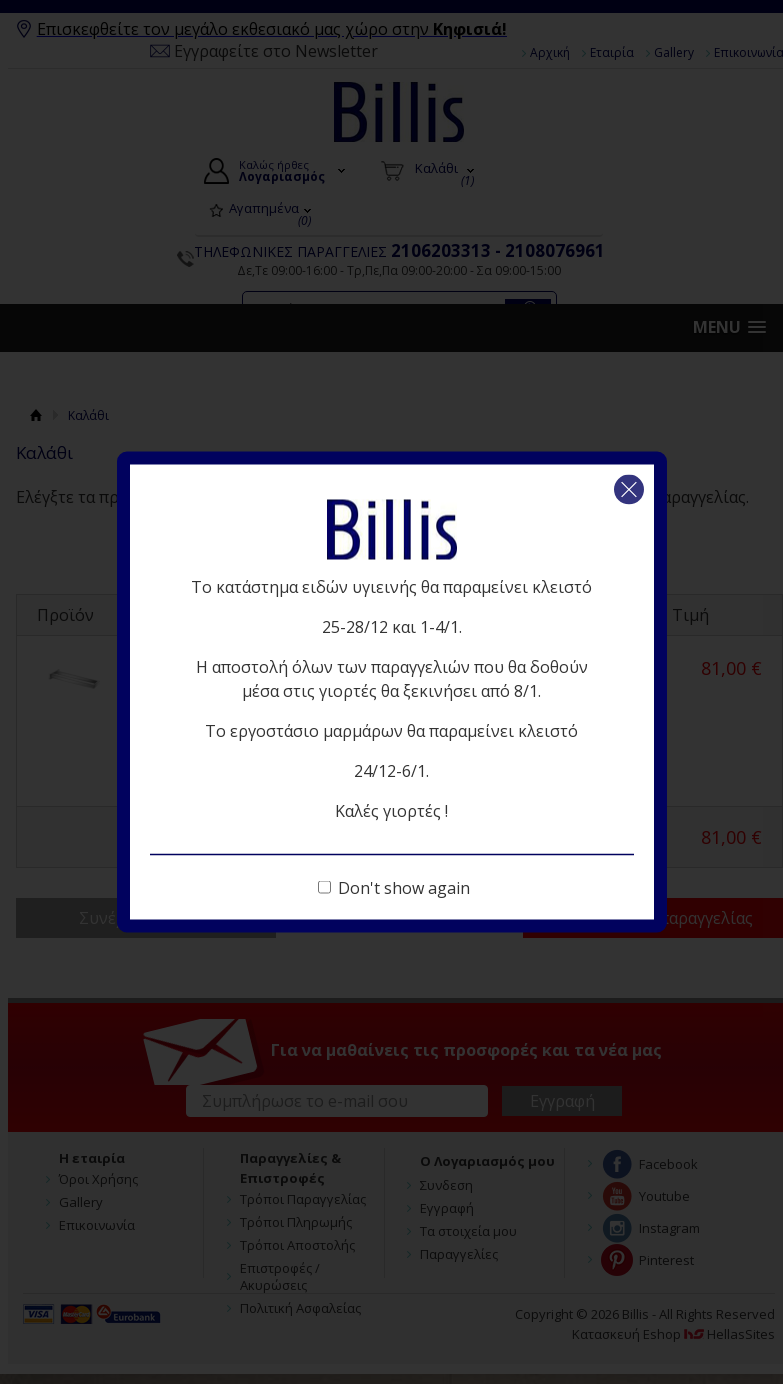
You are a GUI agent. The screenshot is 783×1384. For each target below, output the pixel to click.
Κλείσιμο (629, 490)
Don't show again (404, 888)
